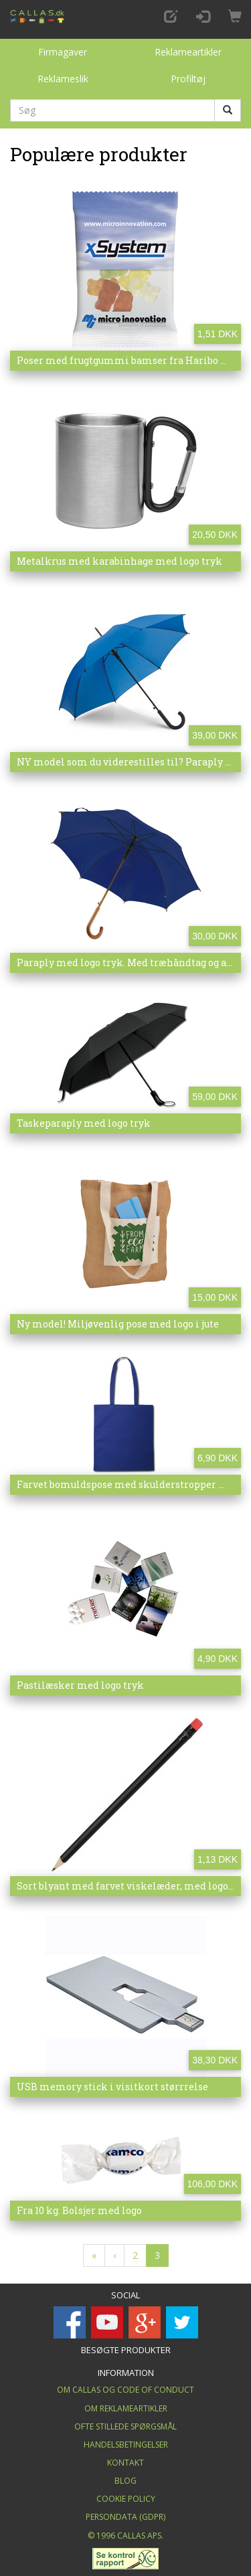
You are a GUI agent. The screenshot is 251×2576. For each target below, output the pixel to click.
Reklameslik (62, 78)
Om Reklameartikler (125, 2408)
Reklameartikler (188, 51)
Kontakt (125, 2462)
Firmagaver (62, 51)
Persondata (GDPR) (125, 2516)
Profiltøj (188, 78)
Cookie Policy (125, 2498)
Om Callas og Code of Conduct (125, 2389)
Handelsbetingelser (126, 2444)
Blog (125, 2480)
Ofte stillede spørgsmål (125, 2426)
